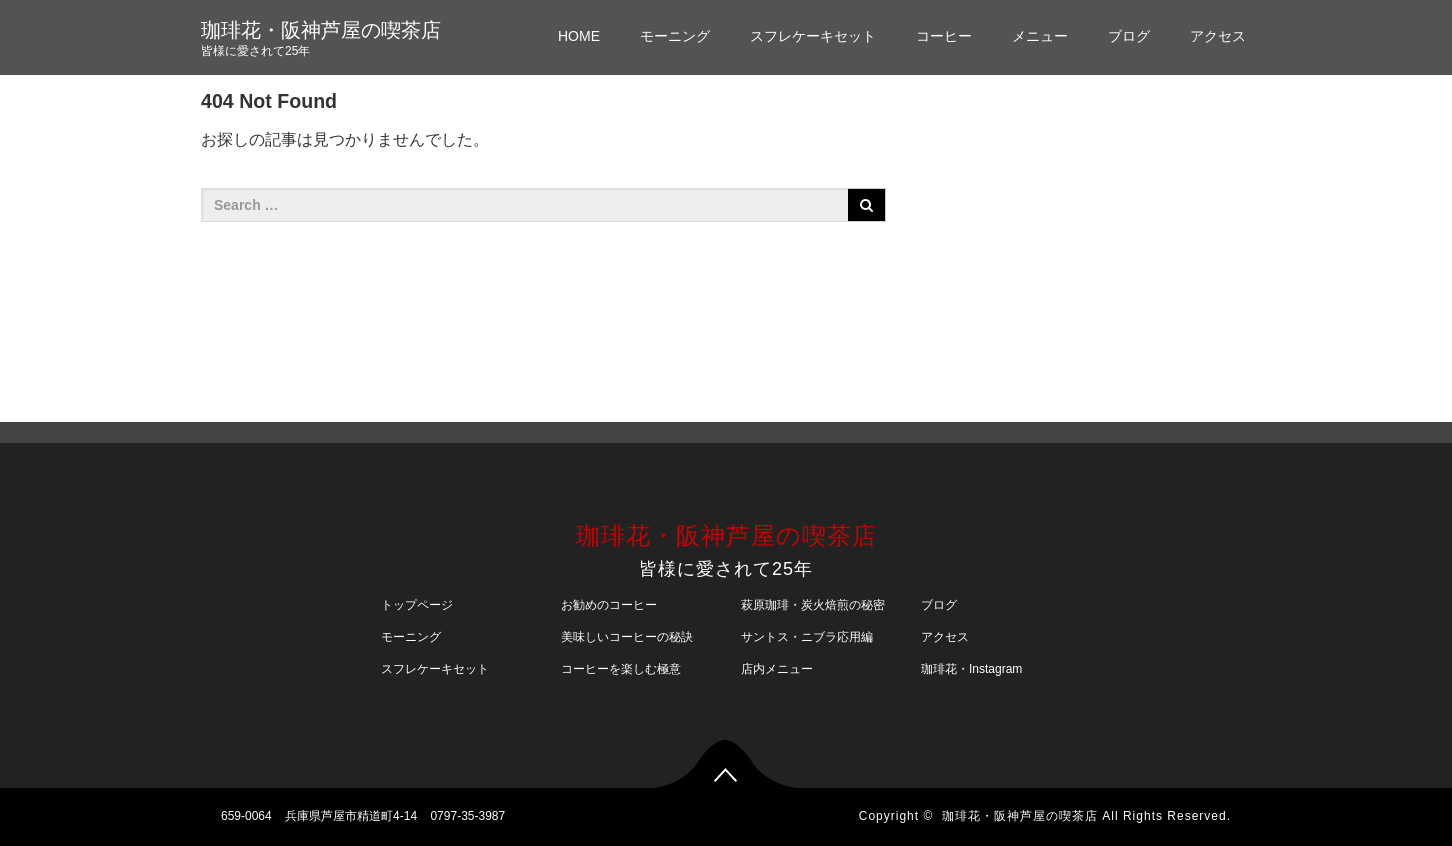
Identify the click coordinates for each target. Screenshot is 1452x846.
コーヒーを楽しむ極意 (621, 669)
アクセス (1218, 36)
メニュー (1040, 36)
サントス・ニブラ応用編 (807, 637)
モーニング (675, 36)
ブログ (1129, 36)
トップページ (417, 605)
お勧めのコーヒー (609, 605)
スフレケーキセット (813, 36)
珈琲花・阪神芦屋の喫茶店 (321, 30)
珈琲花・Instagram (971, 669)
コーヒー (944, 36)
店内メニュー (777, 669)
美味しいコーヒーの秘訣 (627, 637)
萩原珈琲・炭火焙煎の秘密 (813, 605)
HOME (579, 36)
